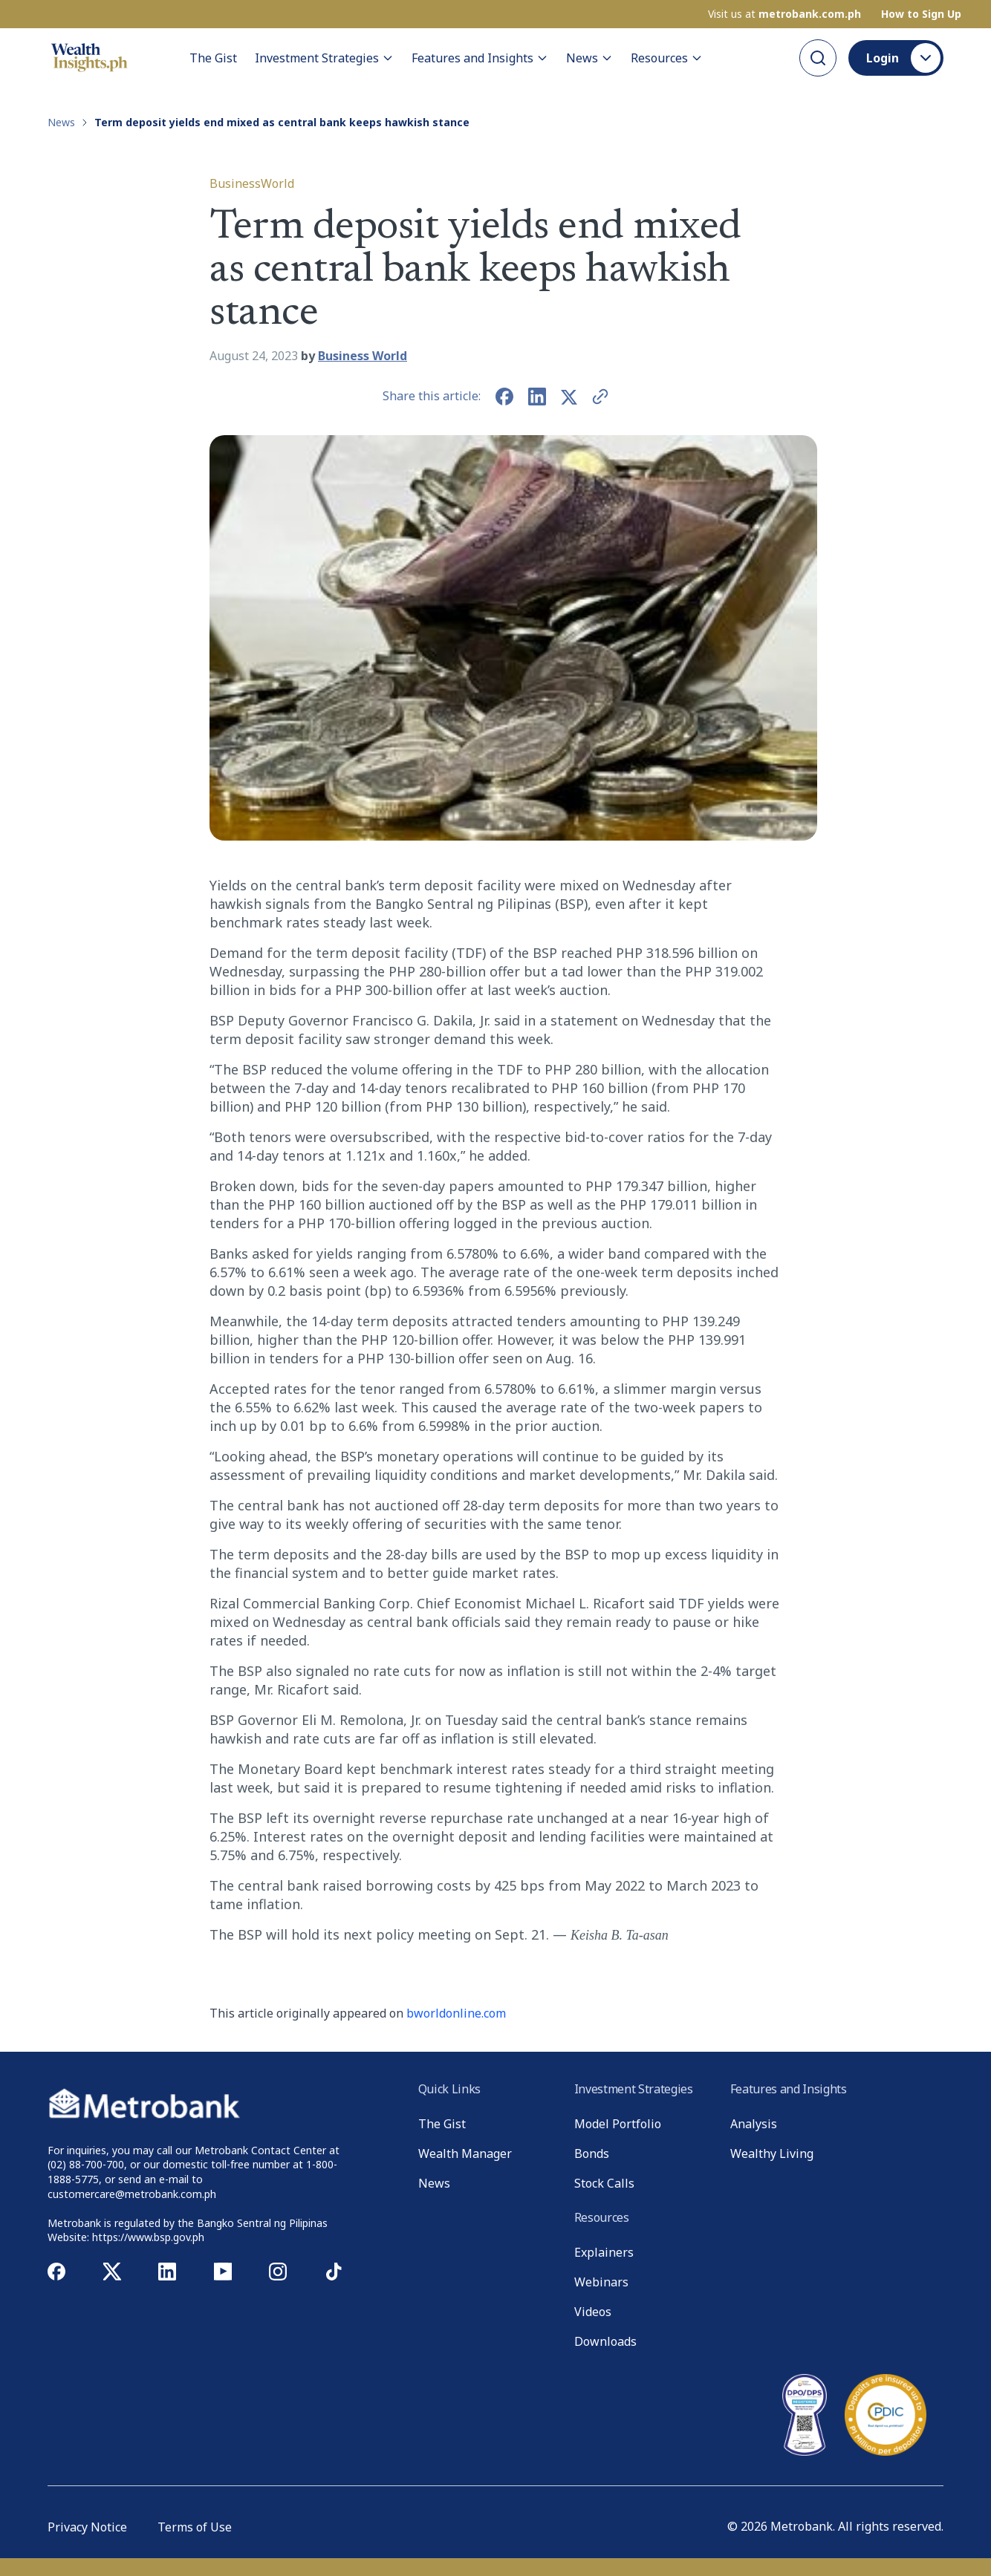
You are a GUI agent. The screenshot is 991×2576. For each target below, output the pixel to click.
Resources (667, 58)
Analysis (753, 2124)
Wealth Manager (465, 2153)
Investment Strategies (324, 58)
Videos (592, 2311)
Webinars (601, 2282)
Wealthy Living (771, 2153)
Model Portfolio (617, 2124)
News (589, 58)
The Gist (213, 58)
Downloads (605, 2341)
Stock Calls (604, 2183)
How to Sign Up (921, 14)
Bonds (591, 2153)
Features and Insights (480, 58)
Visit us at (784, 14)
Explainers (604, 2252)
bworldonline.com (456, 2013)
